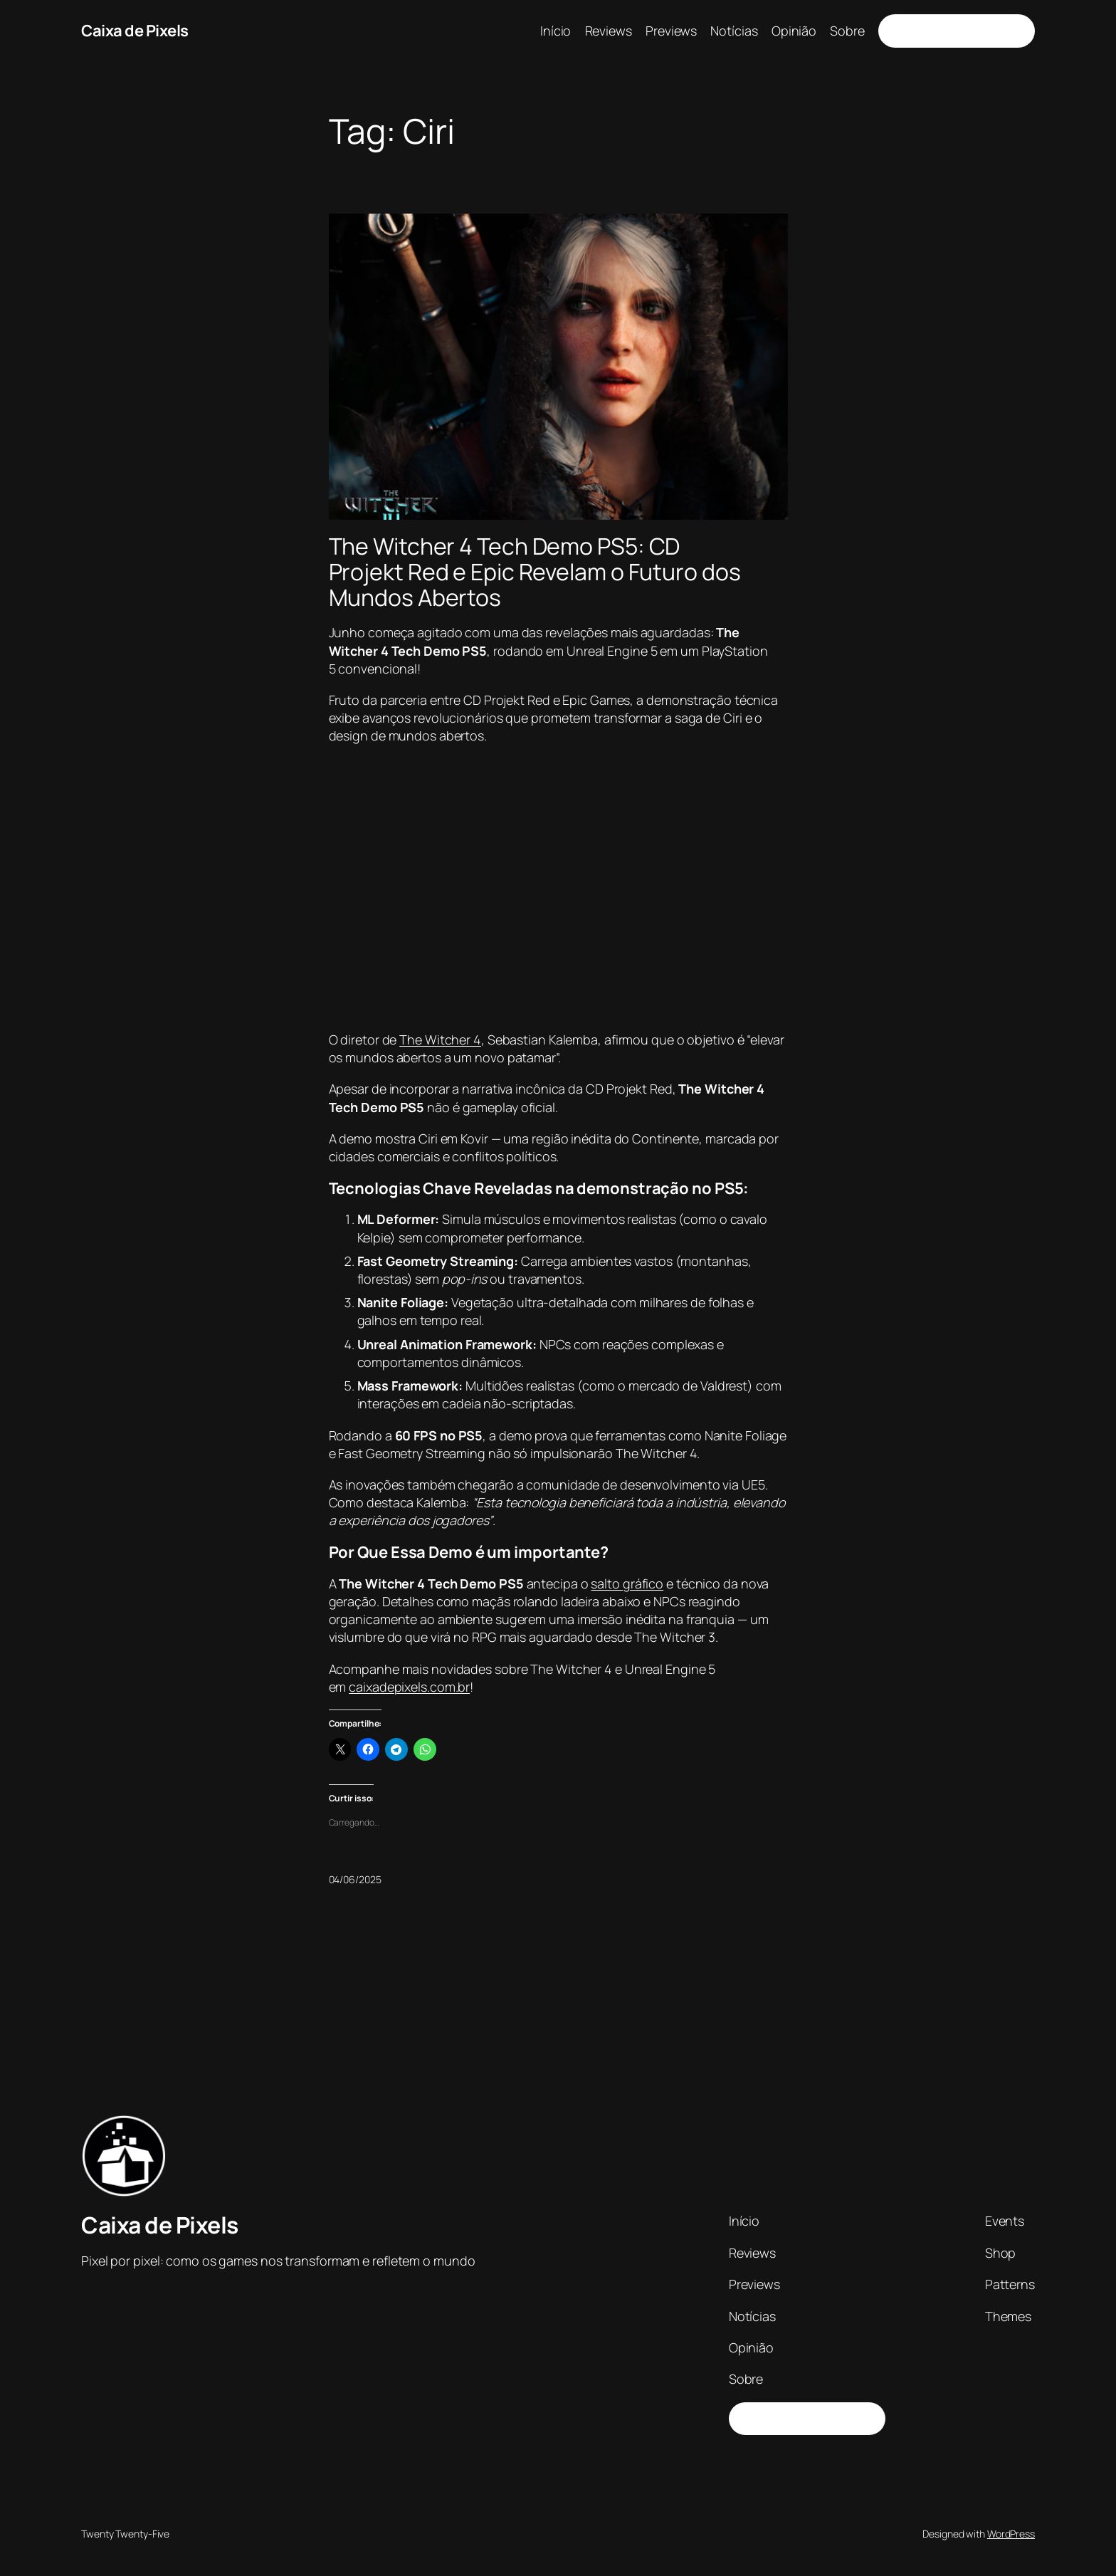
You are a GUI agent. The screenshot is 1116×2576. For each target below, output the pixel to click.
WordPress (1011, 2533)
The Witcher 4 (440, 1039)
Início (555, 30)
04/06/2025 (355, 1879)
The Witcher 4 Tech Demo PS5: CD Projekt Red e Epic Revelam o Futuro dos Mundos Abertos (535, 571)
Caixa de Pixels (135, 30)
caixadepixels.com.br (409, 1686)
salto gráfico (627, 1583)
